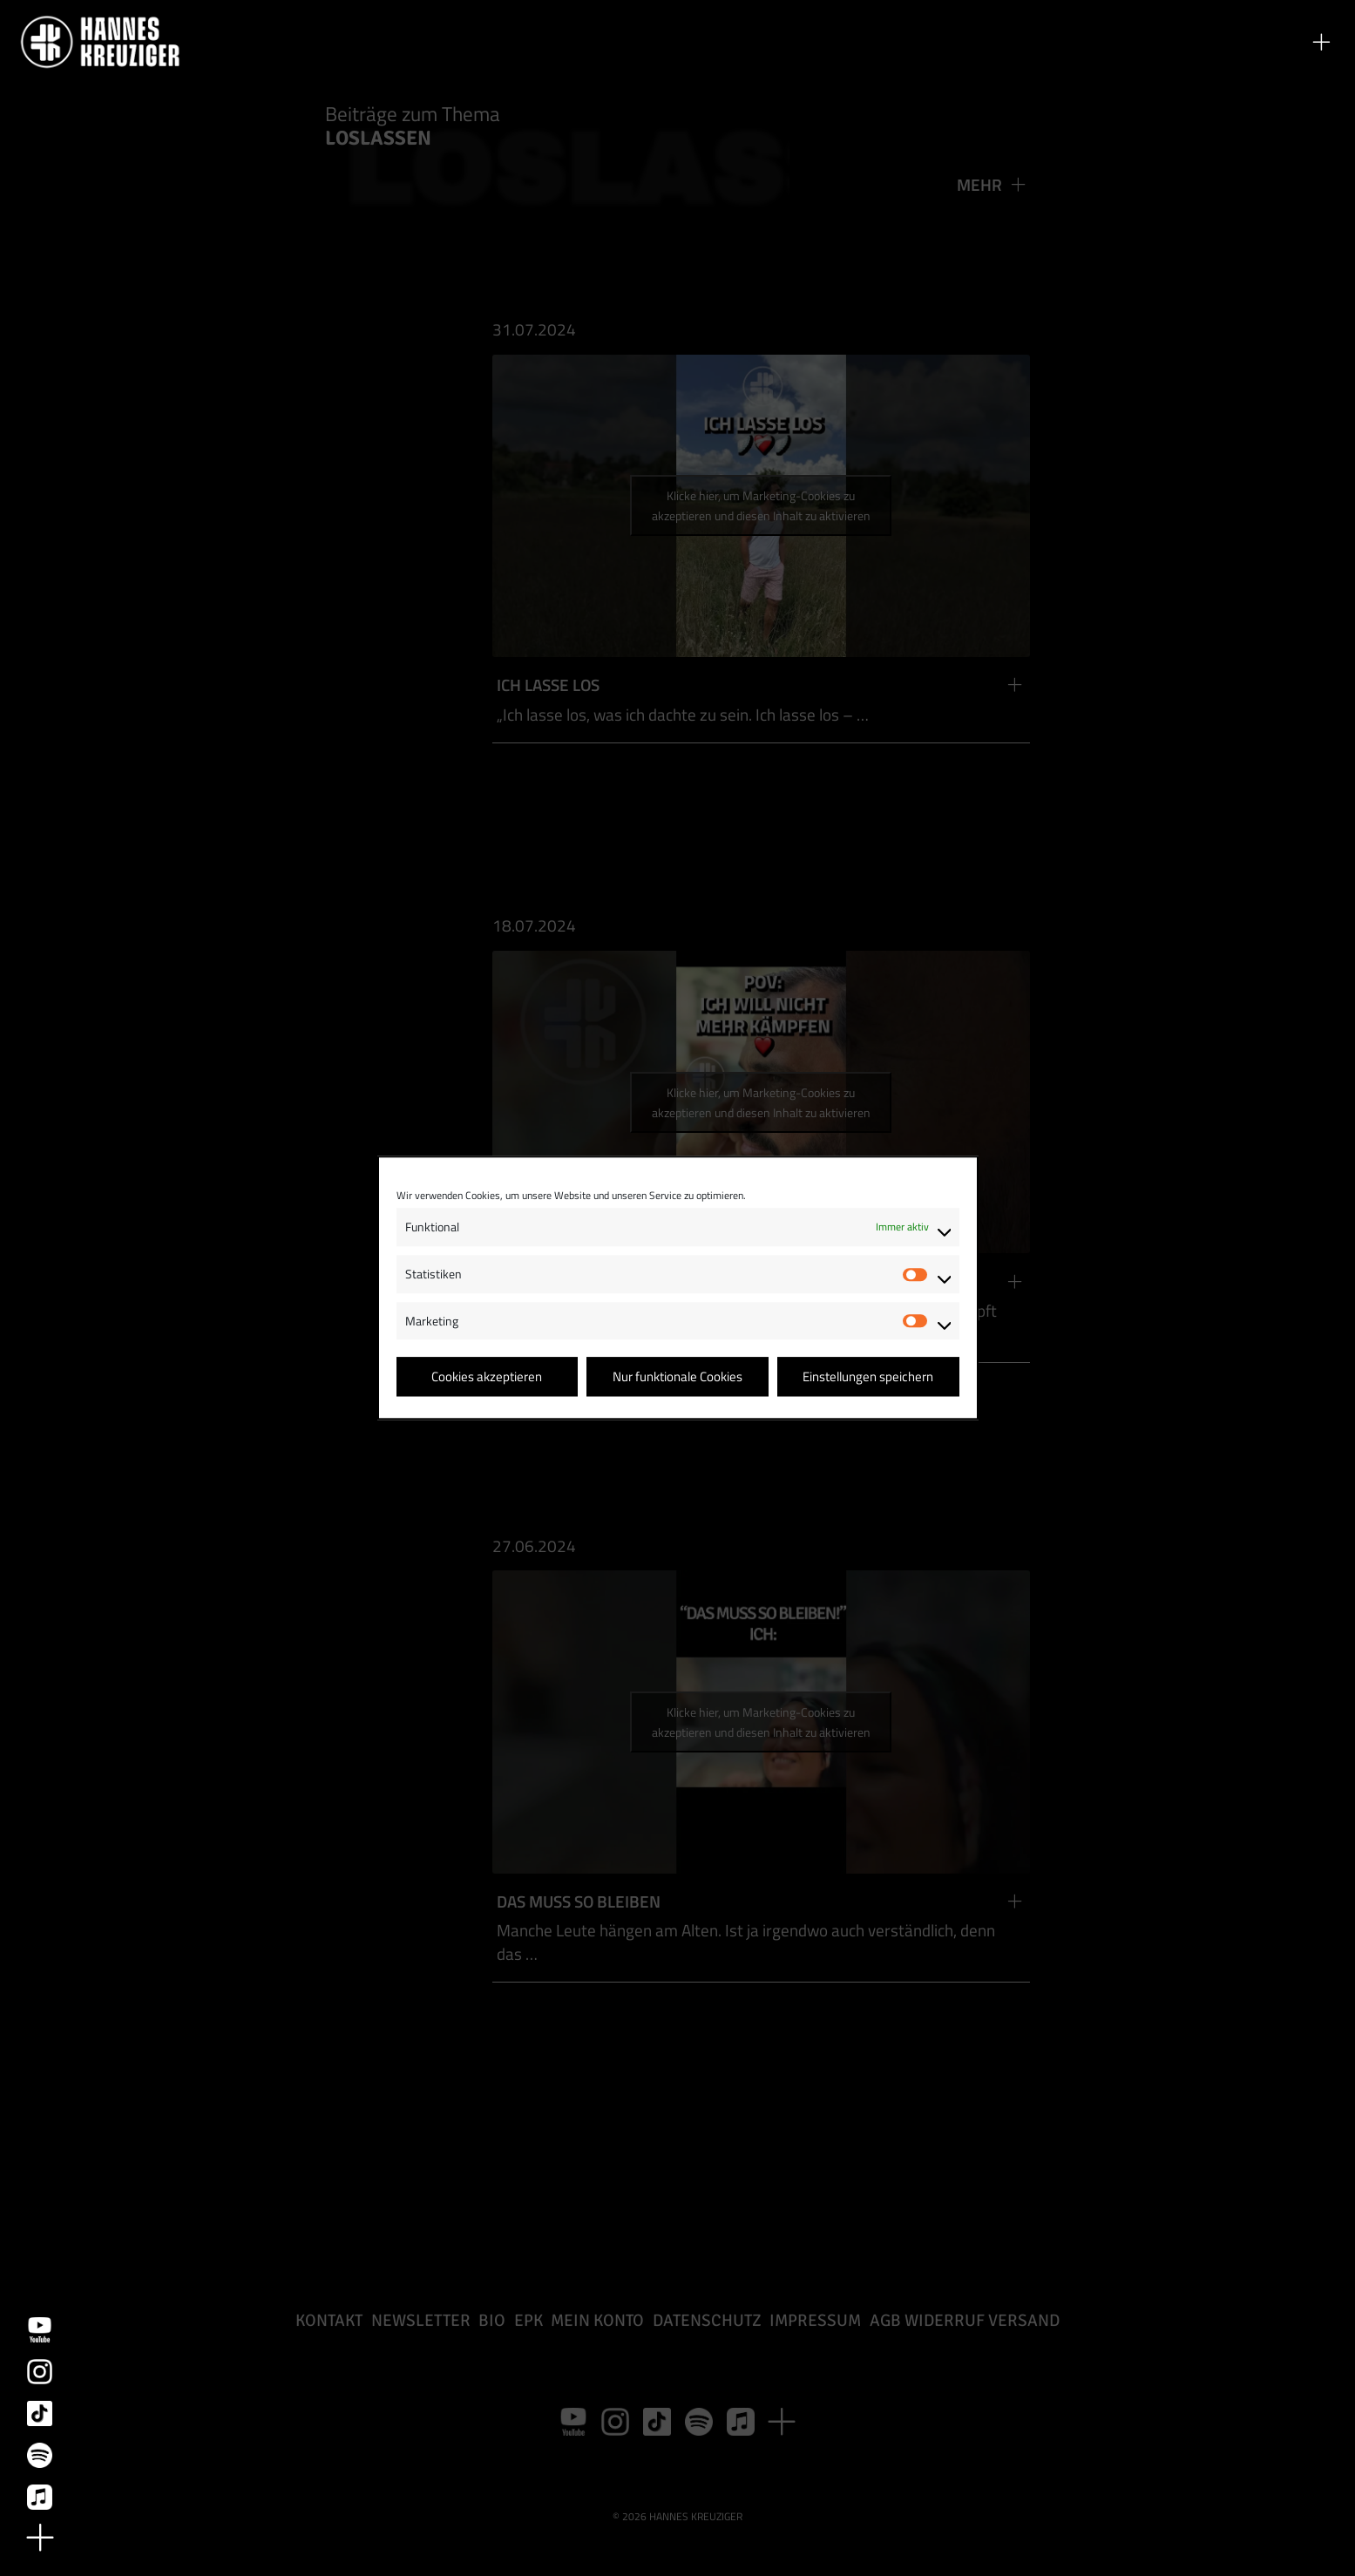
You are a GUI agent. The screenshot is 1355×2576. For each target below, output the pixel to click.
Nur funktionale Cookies (677, 1376)
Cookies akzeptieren (486, 1376)
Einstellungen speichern (868, 1376)
